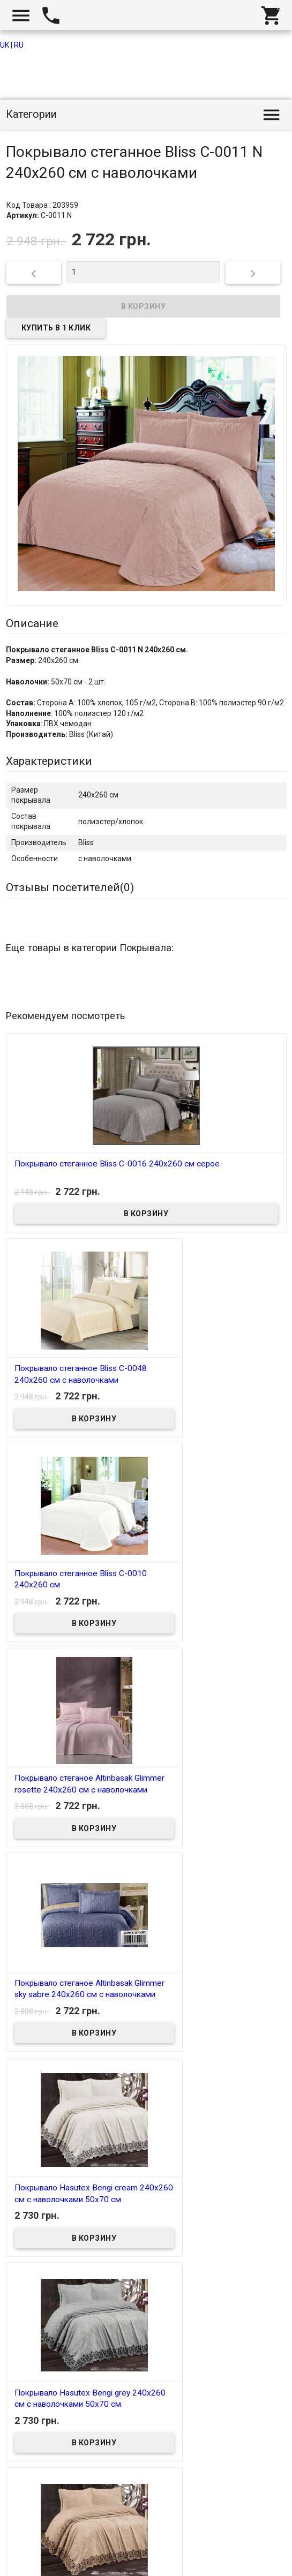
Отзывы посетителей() (70, 887)
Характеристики (49, 761)
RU (19, 45)
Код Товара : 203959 (42, 205)
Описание (32, 623)
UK (4, 45)
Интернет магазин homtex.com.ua (73, 2555)
